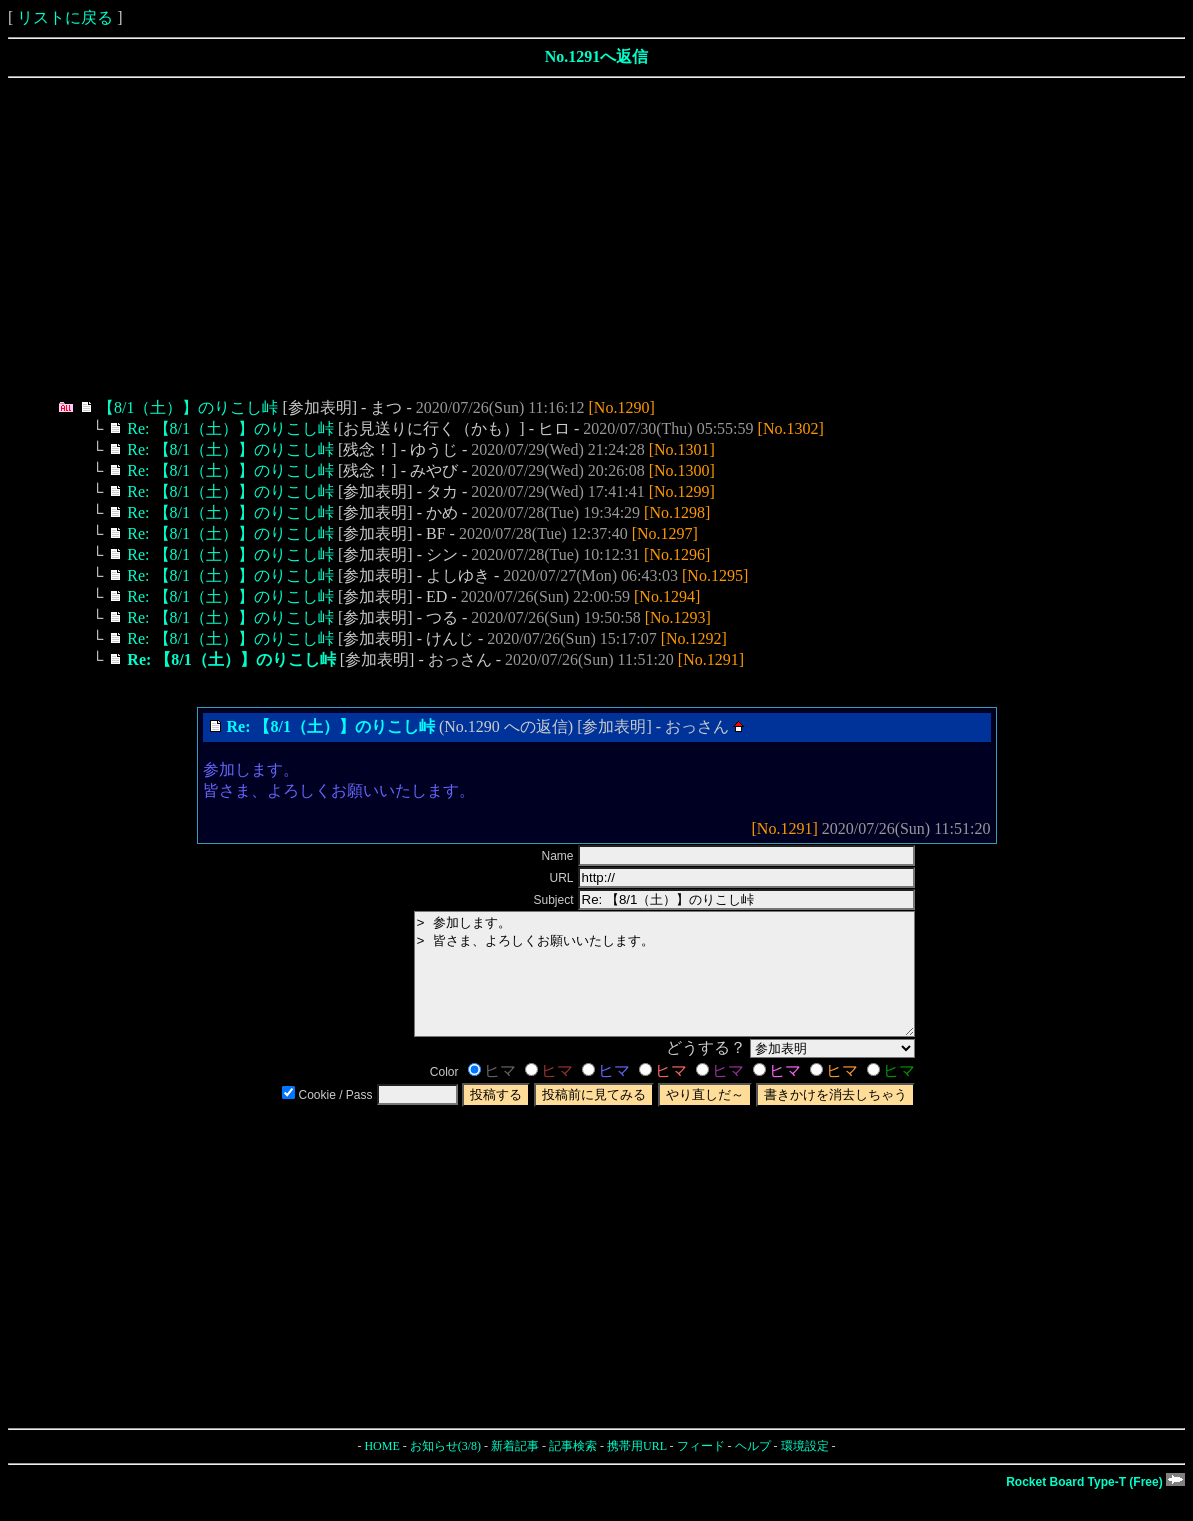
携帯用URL (637, 1470)
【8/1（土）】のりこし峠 (188, 407)
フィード (701, 1470)
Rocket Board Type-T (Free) (1095, 1506)
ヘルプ (753, 1470)
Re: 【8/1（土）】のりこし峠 (230, 428)
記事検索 (573, 1470)
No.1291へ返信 (597, 56)
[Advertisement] (596, 238)
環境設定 (805, 1470)
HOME (381, 1470)
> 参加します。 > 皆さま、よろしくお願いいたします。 (634, 986)
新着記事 (515, 1470)
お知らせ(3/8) (445, 1470)
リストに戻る (65, 17)
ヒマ (492, 1094)
